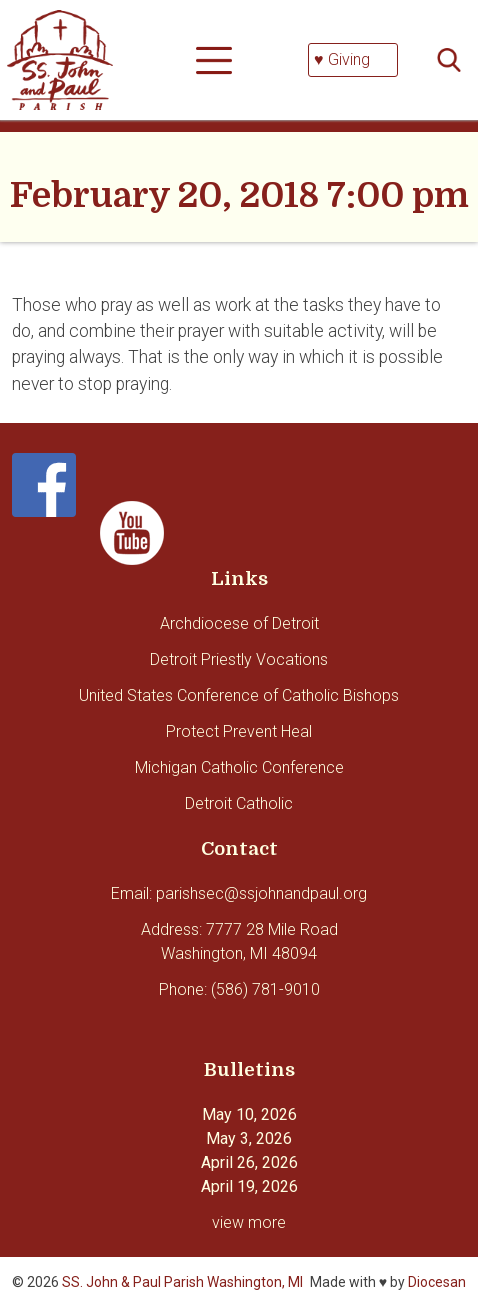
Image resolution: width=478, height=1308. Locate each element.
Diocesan (437, 1282)
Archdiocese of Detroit (239, 623)
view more (249, 1222)
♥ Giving (342, 59)
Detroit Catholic (239, 803)
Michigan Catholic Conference (239, 767)
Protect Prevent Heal (239, 731)
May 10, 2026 (249, 1114)
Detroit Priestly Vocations (239, 659)
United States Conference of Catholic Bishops (239, 695)
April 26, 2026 (249, 1162)
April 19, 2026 (249, 1186)
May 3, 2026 (249, 1138)
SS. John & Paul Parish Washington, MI (182, 1282)
